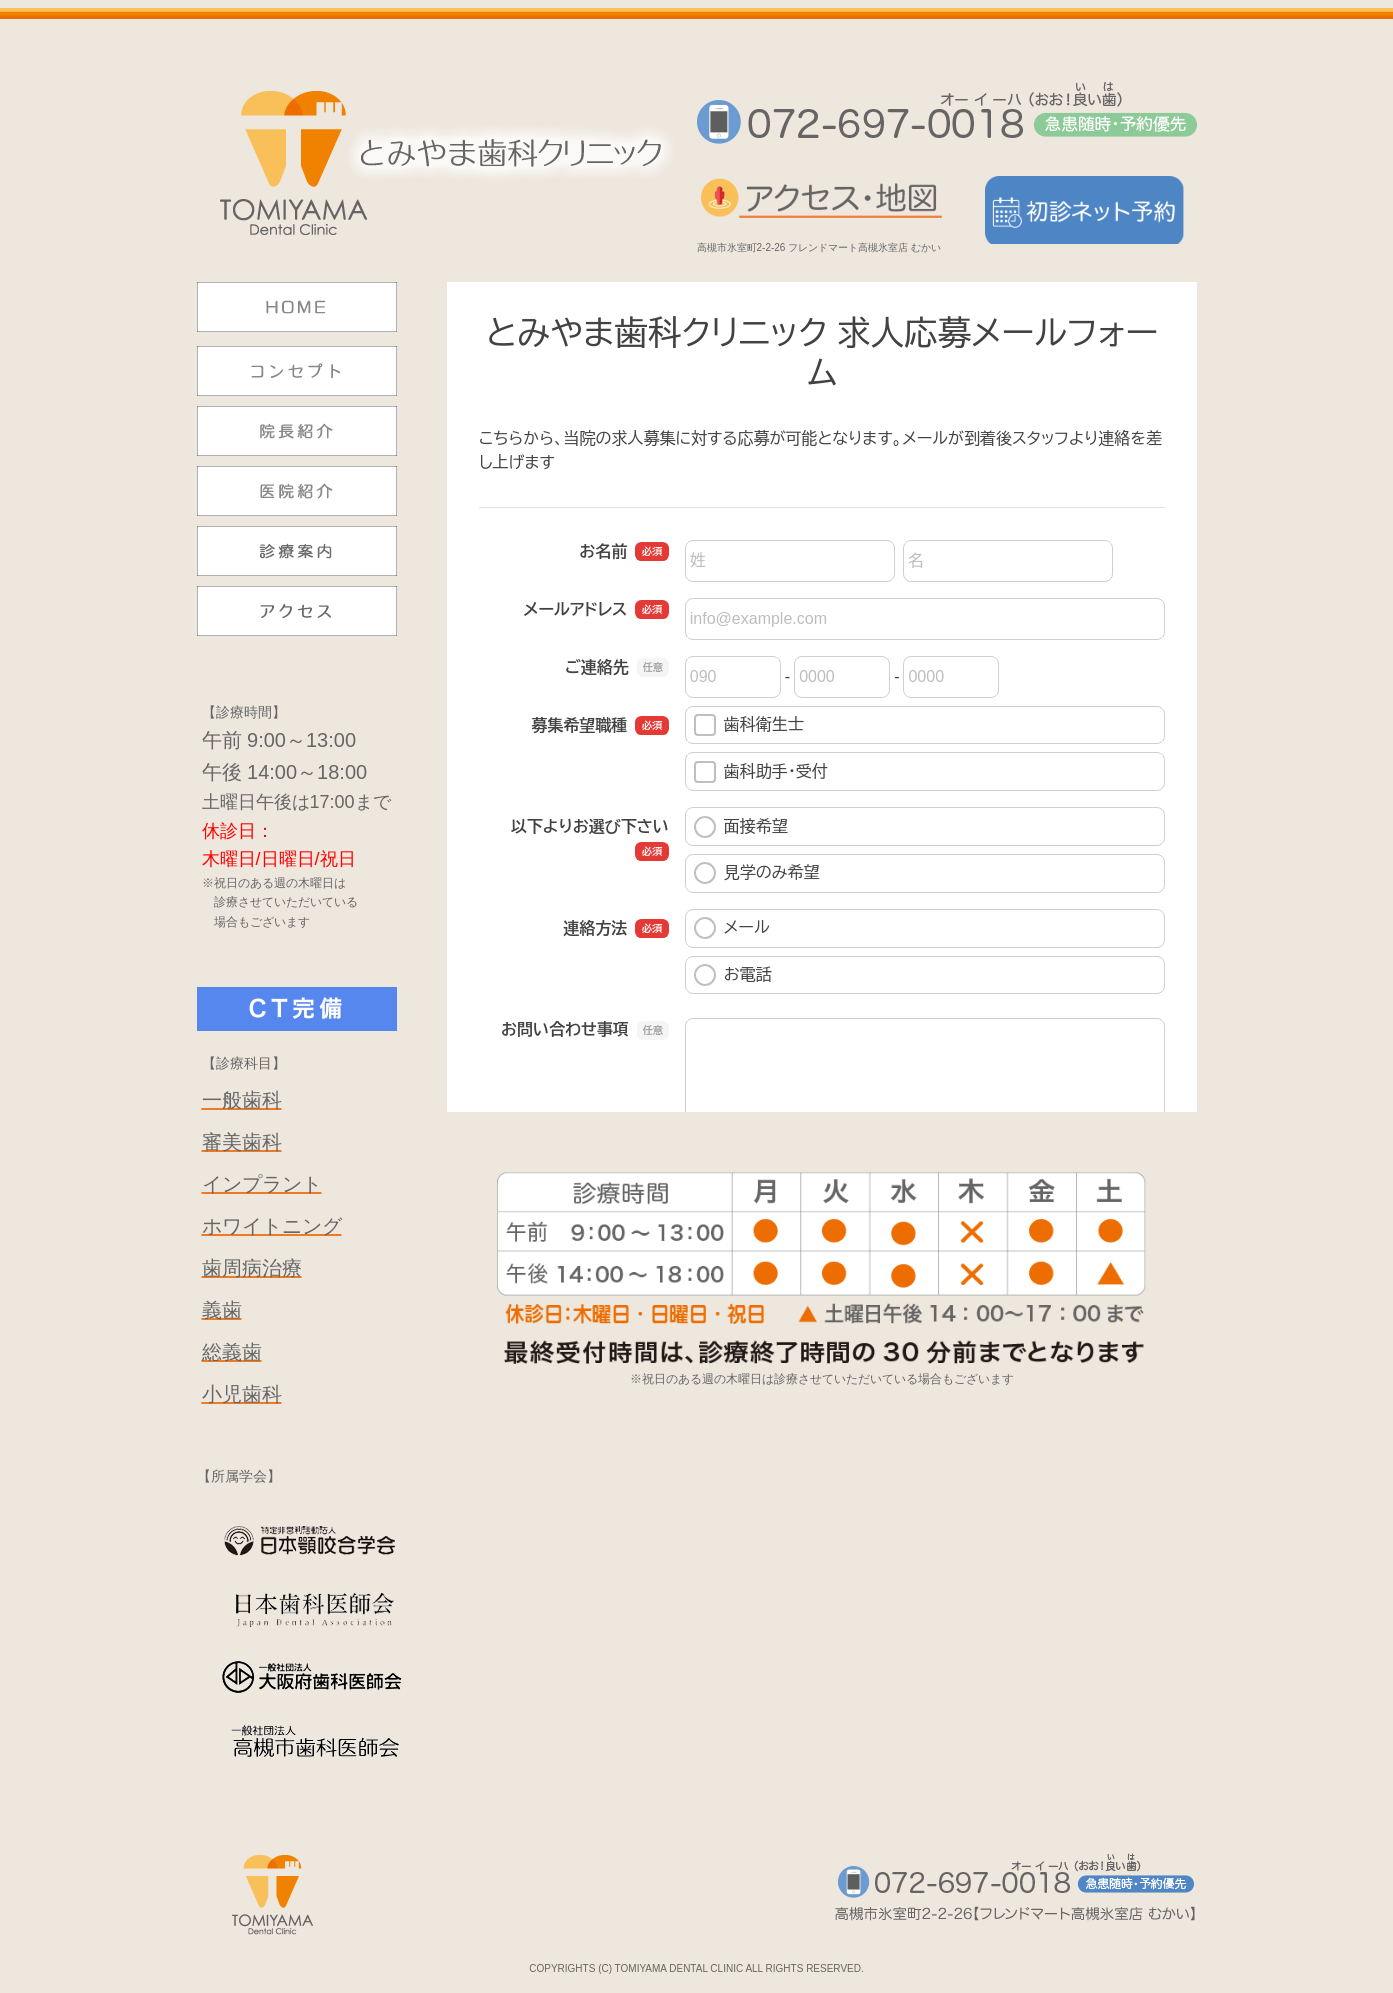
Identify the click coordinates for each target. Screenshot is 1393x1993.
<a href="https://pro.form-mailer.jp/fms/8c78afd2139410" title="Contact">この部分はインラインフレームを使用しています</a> (822, 697)
